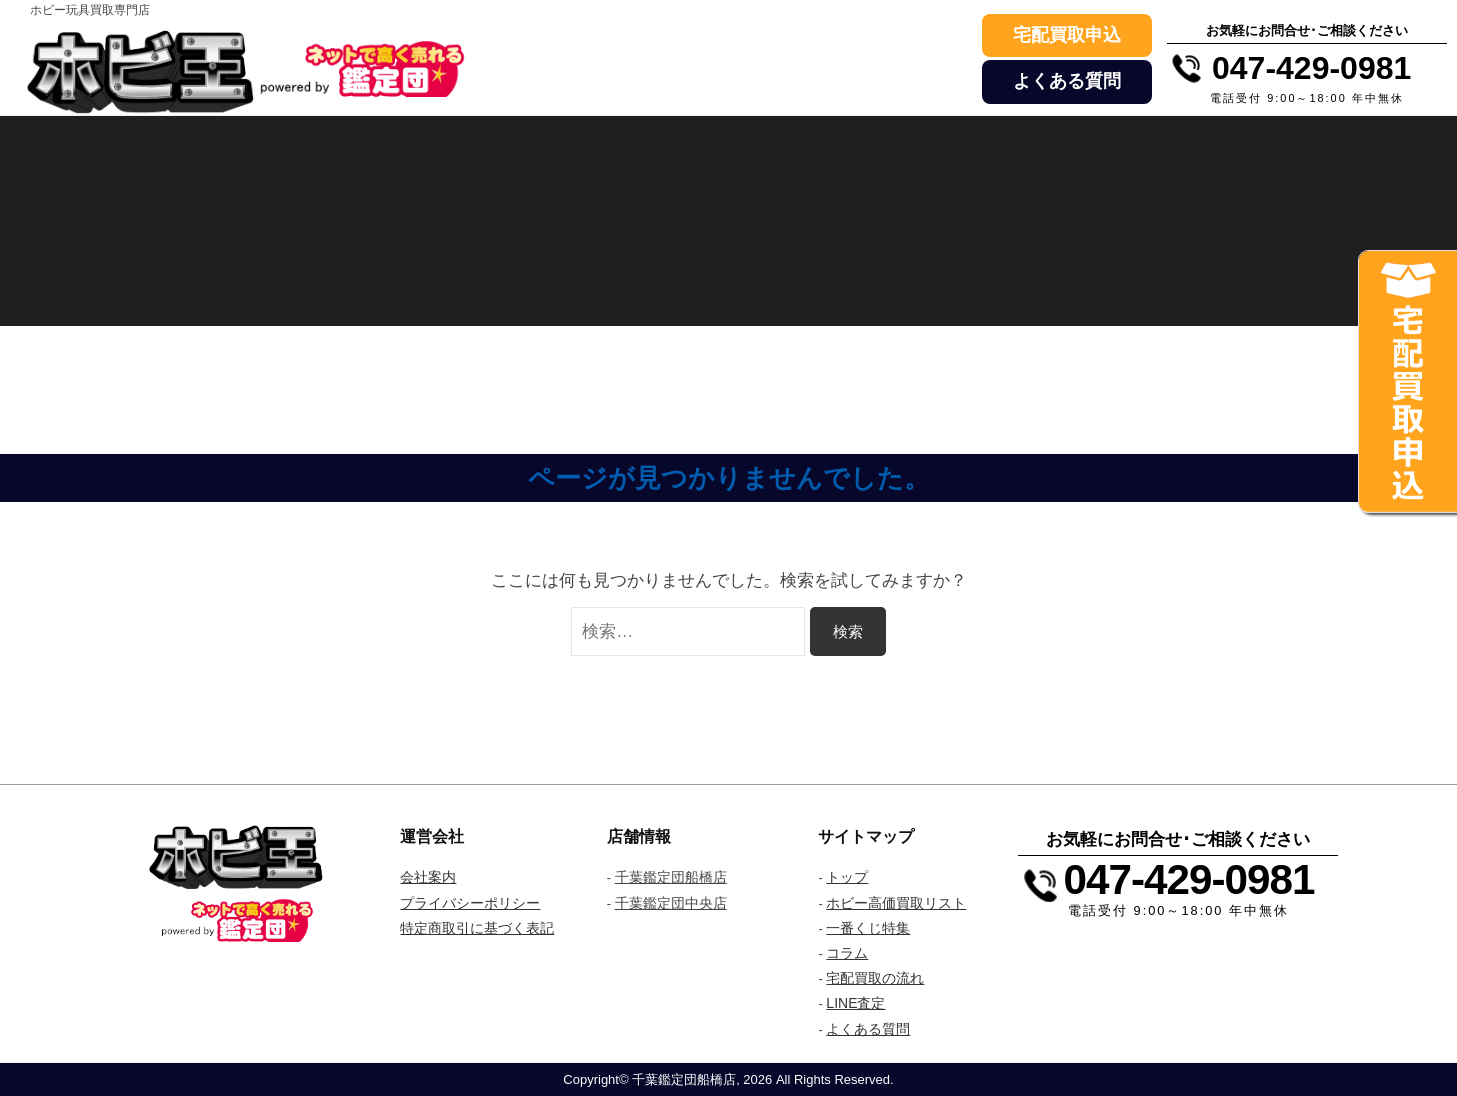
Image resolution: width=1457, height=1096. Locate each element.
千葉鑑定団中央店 (671, 903)
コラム (847, 953)
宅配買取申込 (1067, 35)
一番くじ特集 (868, 928)
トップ (847, 877)
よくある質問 (1067, 81)
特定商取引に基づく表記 (477, 928)
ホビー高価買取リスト (896, 903)
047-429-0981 (1188, 879)
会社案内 (428, 877)
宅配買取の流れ (875, 978)
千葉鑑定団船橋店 (671, 877)
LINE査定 (855, 1003)
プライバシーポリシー (470, 903)
